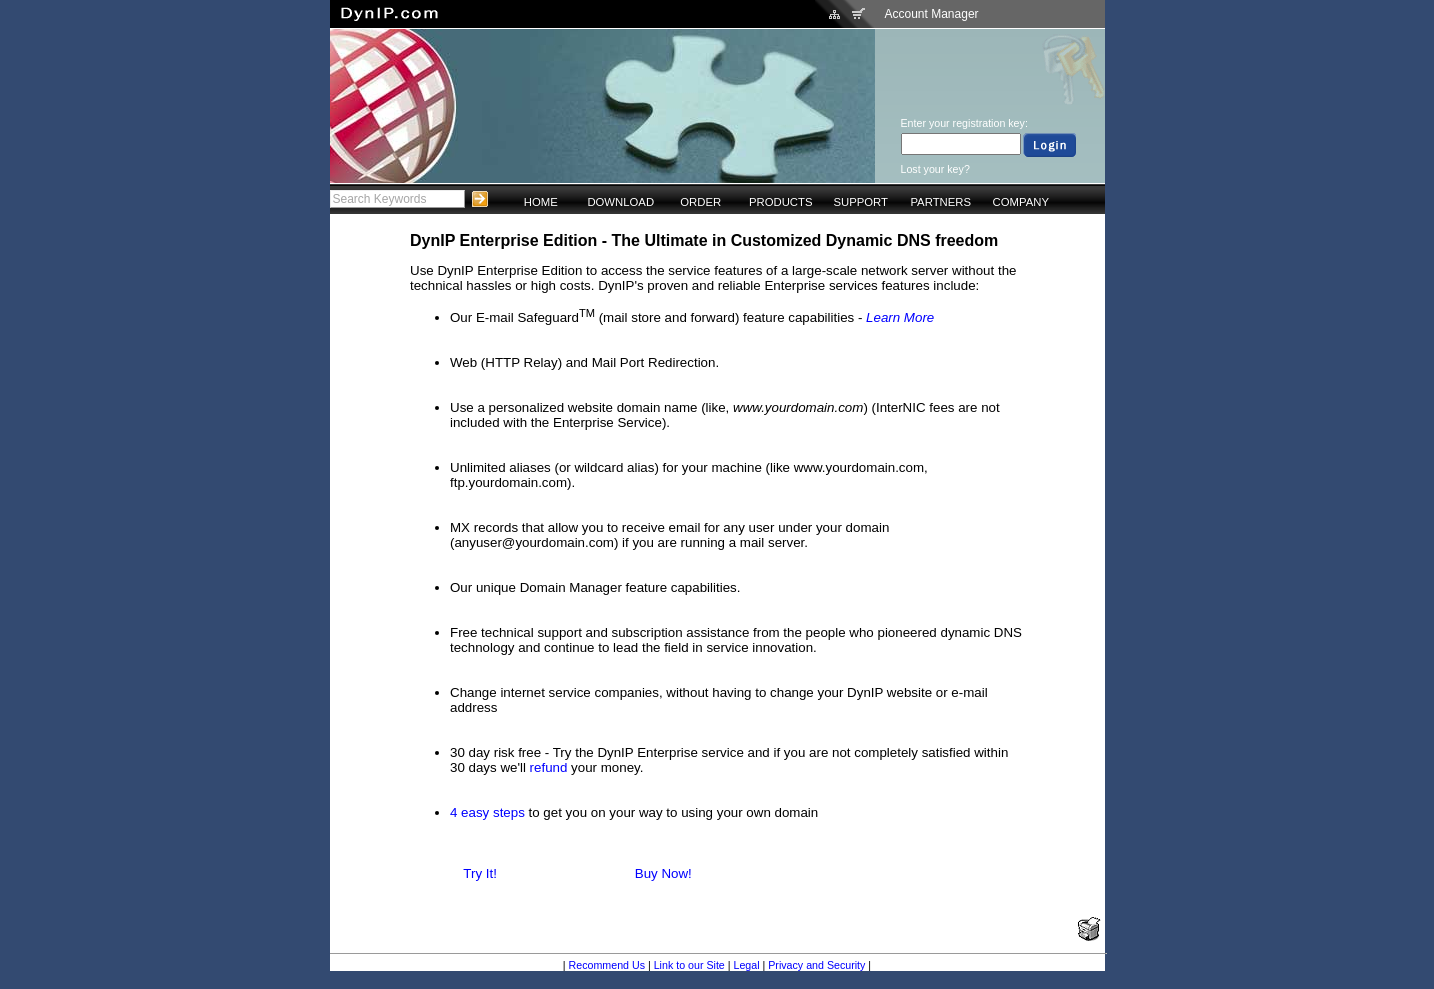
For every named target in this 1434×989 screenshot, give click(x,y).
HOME (541, 202)
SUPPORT (860, 202)
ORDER (700, 202)
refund (549, 767)
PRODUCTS (781, 202)
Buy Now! (663, 873)
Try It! (480, 873)
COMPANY (1021, 202)
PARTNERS (940, 202)
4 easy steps (487, 812)
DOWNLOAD (620, 202)
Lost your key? (935, 169)
